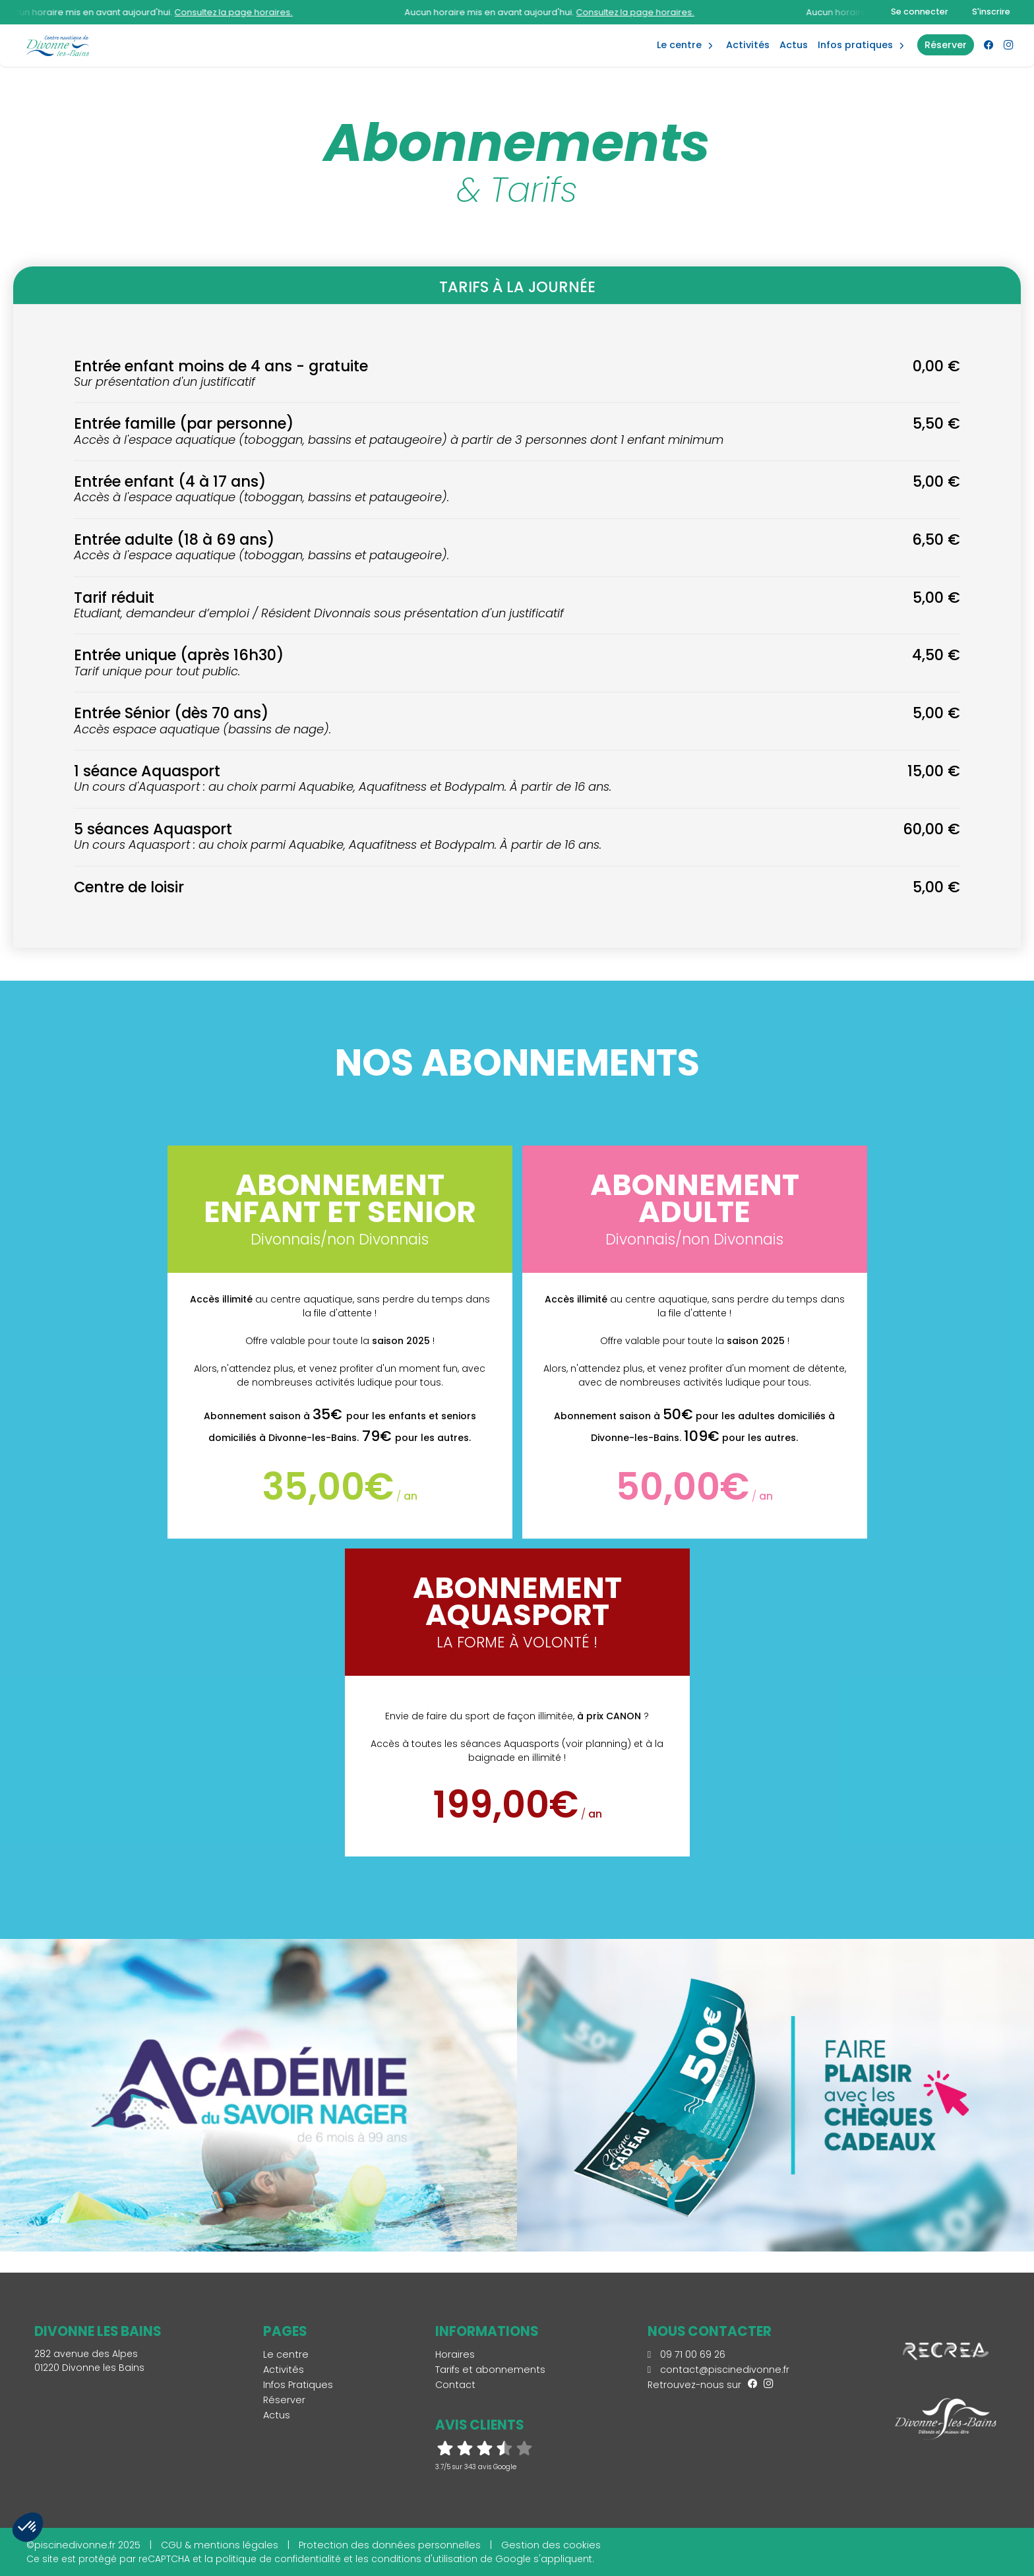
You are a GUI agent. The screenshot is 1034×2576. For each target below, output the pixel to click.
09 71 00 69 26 (686, 2354)
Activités (748, 44)
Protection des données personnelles (390, 2545)
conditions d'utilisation (424, 2558)
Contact (455, 2384)
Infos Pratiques (855, 44)
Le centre (286, 2354)
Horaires (455, 2354)
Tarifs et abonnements (490, 2369)
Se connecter (919, 11)
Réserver (284, 2400)
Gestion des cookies (551, 2545)
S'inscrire (991, 11)
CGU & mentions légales (219, 2545)
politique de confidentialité (278, 2558)
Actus (793, 44)
